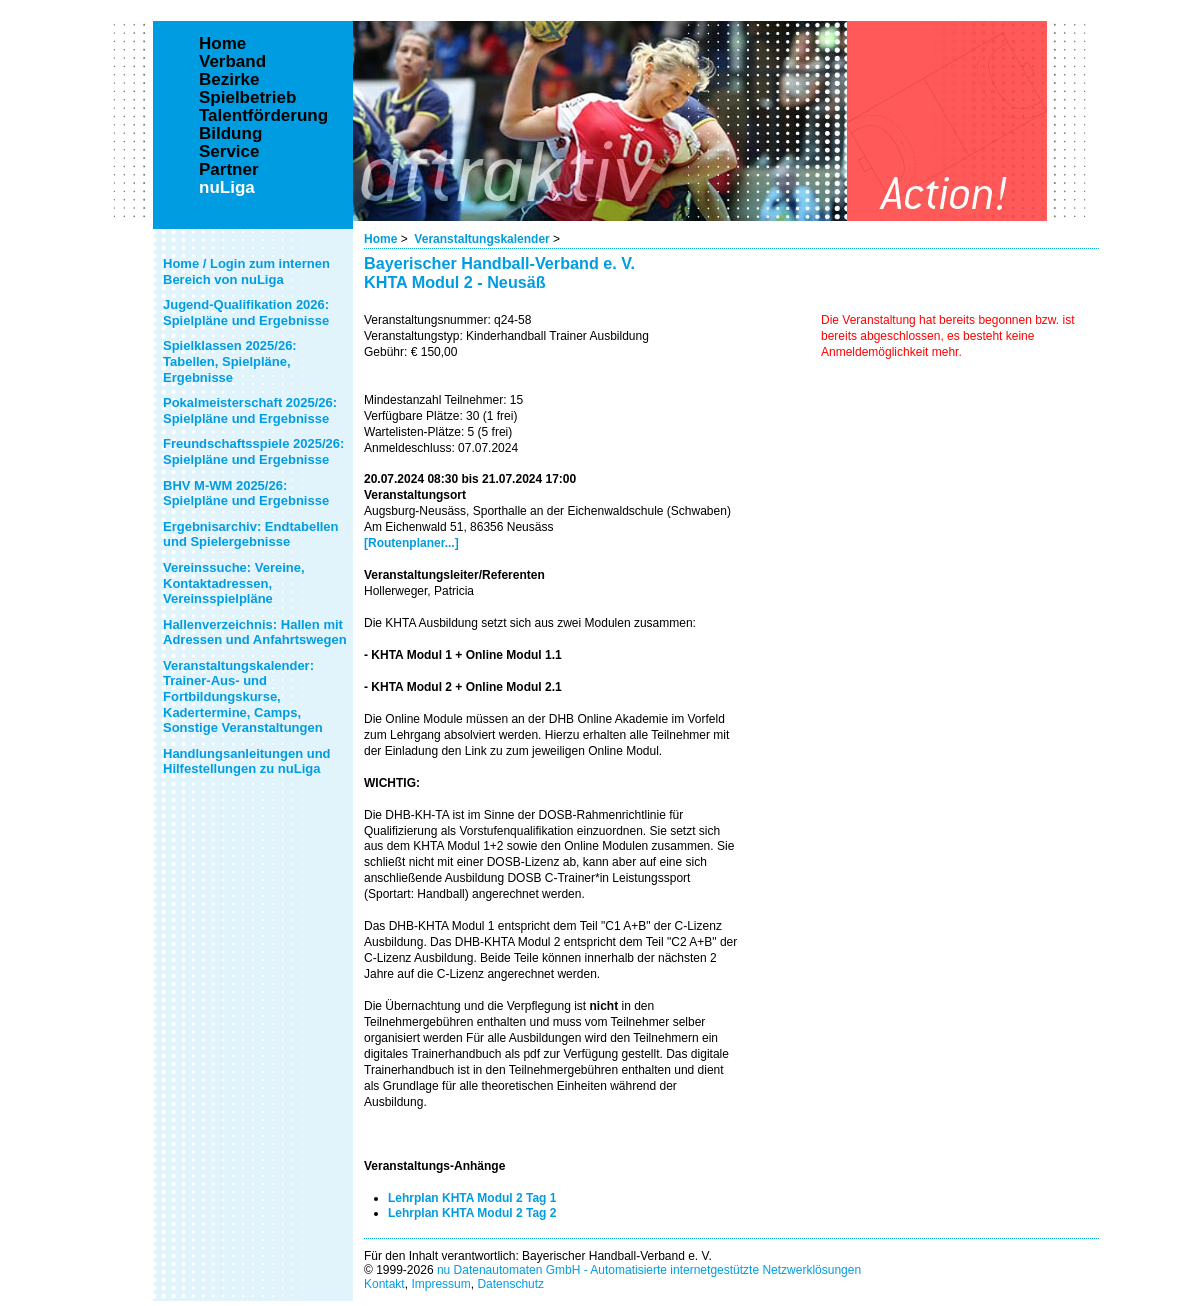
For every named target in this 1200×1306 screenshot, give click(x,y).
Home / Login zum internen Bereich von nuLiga (246, 271)
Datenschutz (510, 1284)
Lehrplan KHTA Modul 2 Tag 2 (472, 1213)
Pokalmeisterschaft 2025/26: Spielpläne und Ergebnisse (250, 410)
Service (229, 152)
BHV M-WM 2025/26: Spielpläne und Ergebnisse (246, 493)
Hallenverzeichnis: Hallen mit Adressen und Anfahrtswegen (255, 632)
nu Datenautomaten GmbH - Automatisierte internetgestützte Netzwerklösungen (649, 1270)
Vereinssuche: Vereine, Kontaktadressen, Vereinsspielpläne (234, 583)
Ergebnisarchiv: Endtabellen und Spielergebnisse (251, 534)
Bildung (230, 134)
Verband (232, 62)
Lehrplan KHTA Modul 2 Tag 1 (472, 1198)
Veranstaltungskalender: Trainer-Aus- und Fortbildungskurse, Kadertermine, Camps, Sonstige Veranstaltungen (243, 696)
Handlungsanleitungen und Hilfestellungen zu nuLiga (247, 761)
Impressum (440, 1284)
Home (380, 239)
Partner (229, 170)
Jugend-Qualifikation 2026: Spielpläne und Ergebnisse (246, 312)
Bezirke (229, 80)
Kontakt (384, 1284)
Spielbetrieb (247, 98)
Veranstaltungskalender (481, 239)
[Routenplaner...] (411, 543)
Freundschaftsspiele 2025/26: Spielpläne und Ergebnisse (253, 451)
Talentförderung (263, 116)
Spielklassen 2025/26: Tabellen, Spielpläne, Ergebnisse (230, 361)
